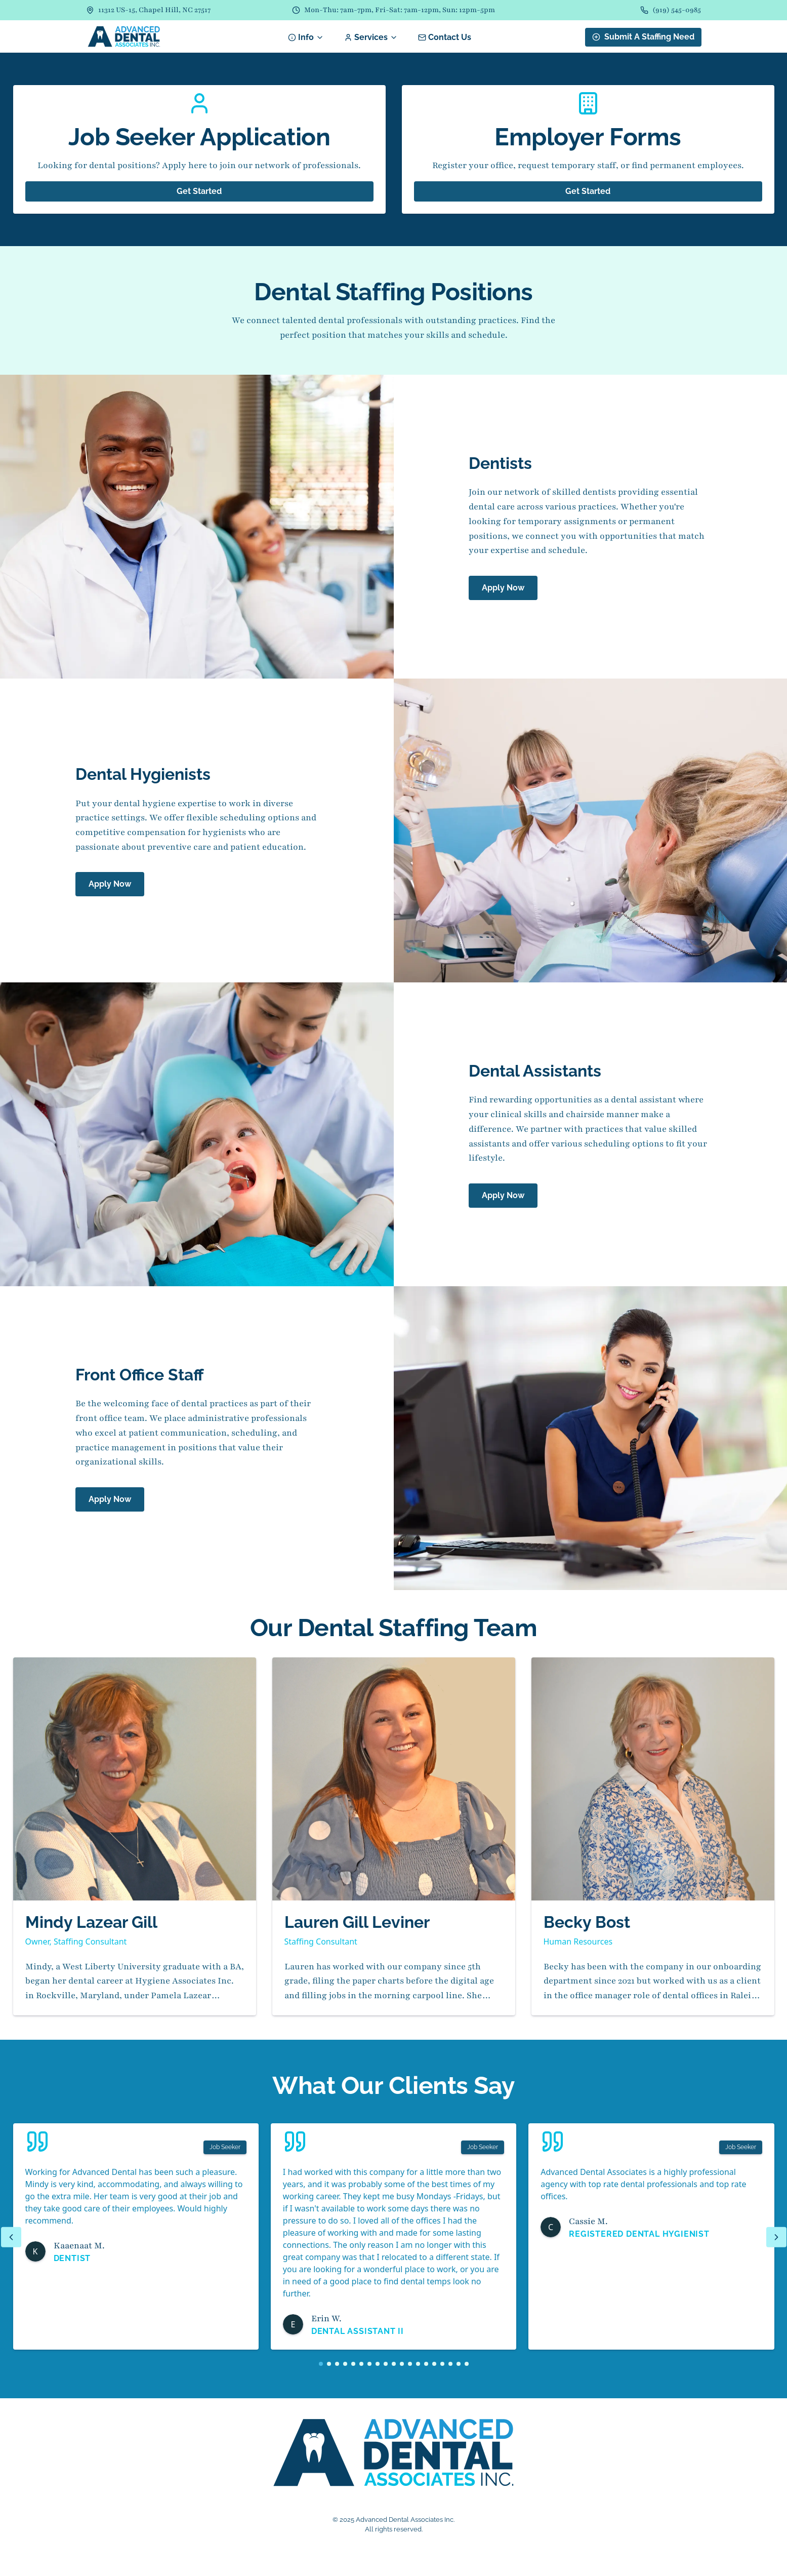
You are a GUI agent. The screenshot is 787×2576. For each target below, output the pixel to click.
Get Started (199, 191)
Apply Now (503, 587)
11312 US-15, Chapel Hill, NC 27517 (154, 10)
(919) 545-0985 (676, 10)
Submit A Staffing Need (643, 37)
